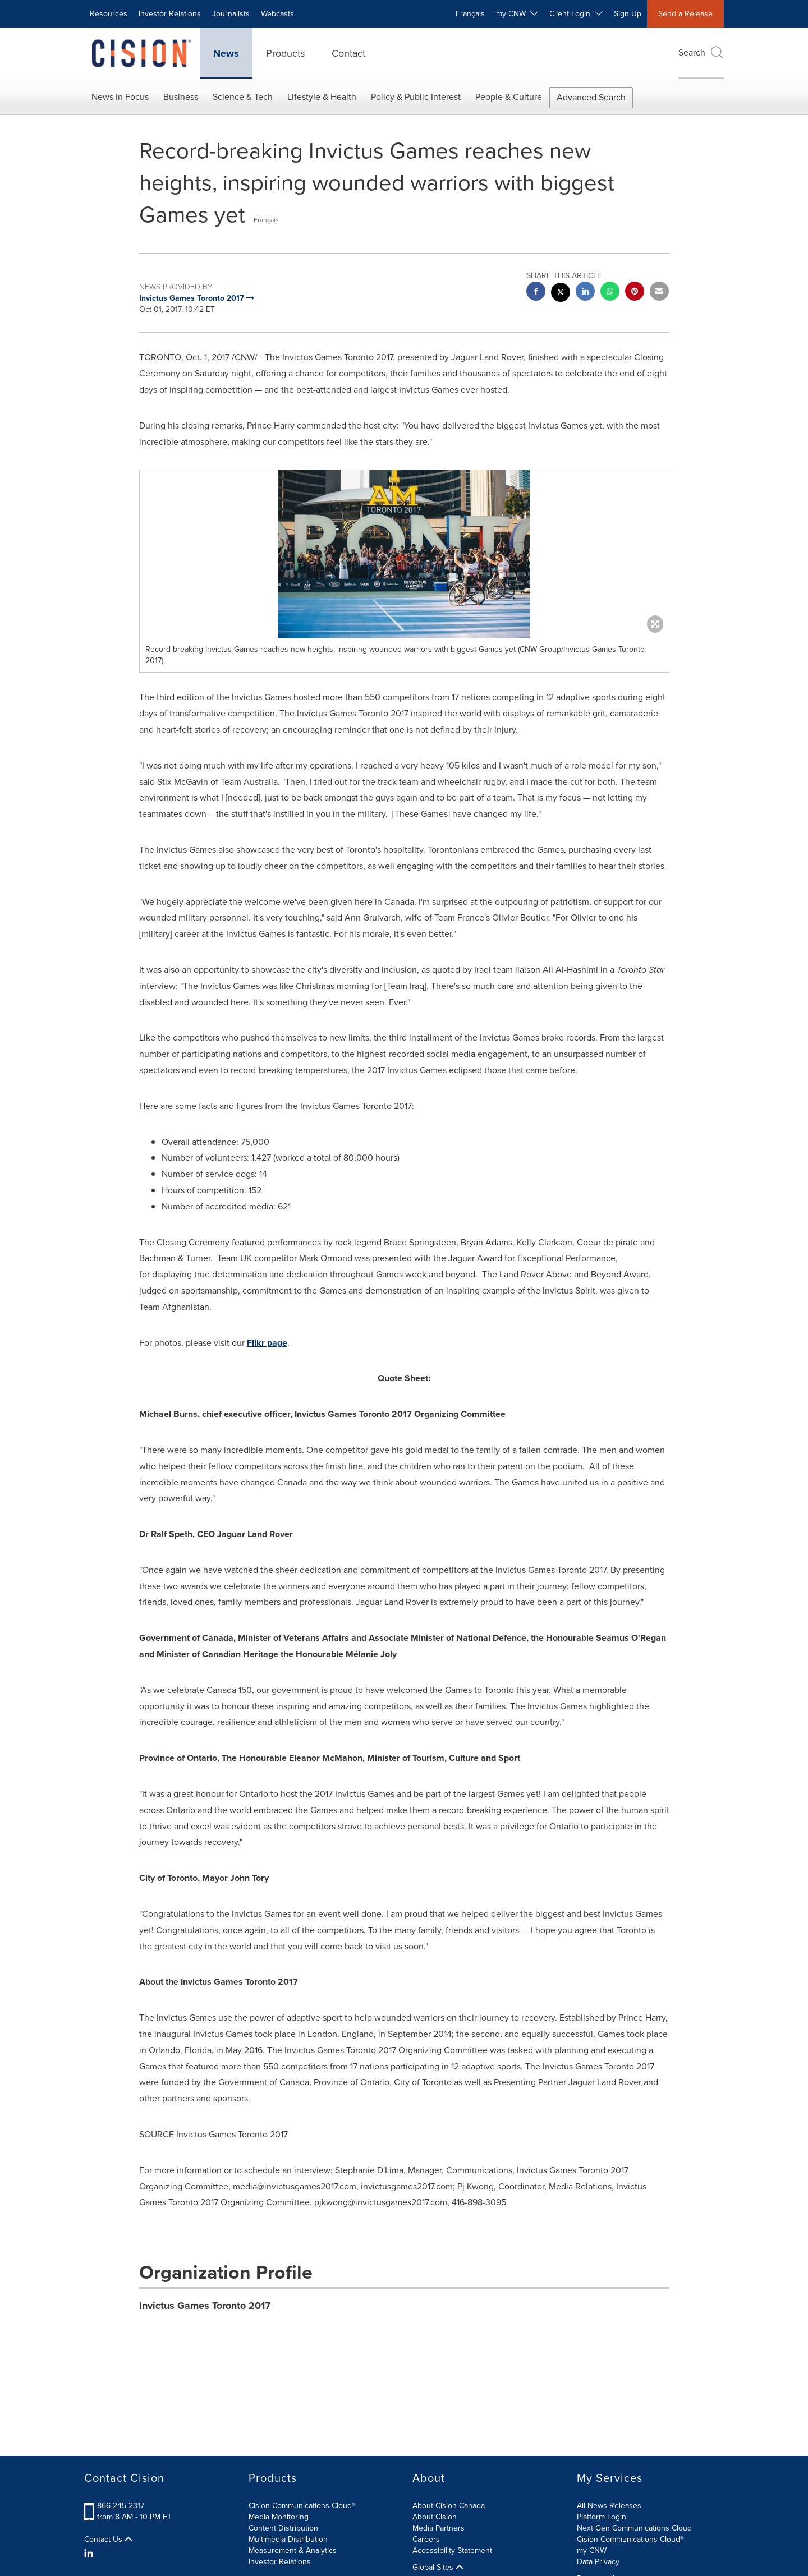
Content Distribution (283, 2528)
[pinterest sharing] (634, 292)
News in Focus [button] (120, 96)
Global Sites (437, 2567)
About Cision (434, 2517)
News (226, 53)
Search (701, 52)
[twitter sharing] (560, 294)
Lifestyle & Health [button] (321, 96)
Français (470, 14)
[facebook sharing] (535, 292)
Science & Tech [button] (243, 96)
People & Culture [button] (508, 96)
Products (285, 53)
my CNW (592, 2550)
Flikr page (267, 1342)
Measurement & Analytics (293, 2550)
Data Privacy (598, 2562)
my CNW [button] (517, 14)
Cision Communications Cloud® (302, 2505)
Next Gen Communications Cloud (634, 2528)
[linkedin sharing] (585, 292)
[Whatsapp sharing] (609, 292)
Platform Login (601, 2517)
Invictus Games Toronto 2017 (204, 2305)
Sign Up (627, 14)
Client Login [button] (576, 14)
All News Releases (609, 2505)
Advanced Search (591, 97)
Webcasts (277, 14)
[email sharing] (659, 292)
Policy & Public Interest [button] (416, 96)
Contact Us (108, 2539)
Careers (426, 2539)
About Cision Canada (448, 2505)
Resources (108, 14)
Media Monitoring (279, 2517)
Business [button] (180, 96)
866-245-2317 (120, 2505)
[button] (404, 554)
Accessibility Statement (452, 2550)
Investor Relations (170, 14)
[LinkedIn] (90, 2553)
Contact (348, 53)
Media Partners (438, 2528)
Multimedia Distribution (288, 2539)
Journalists (231, 14)
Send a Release (685, 14)
